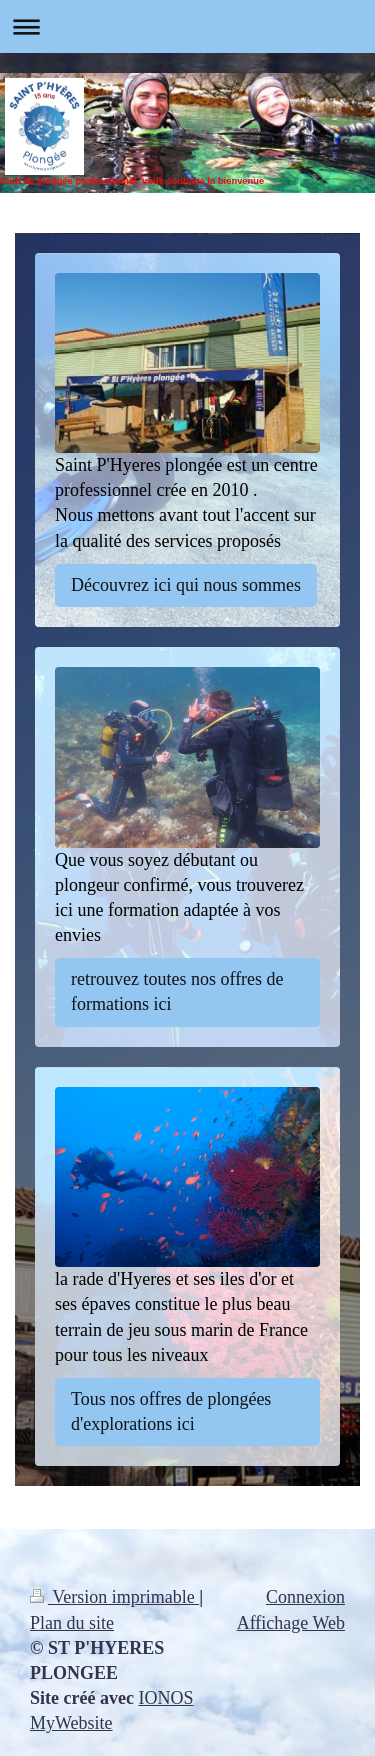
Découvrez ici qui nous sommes (186, 585)
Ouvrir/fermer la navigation (187, 26)
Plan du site (72, 1623)
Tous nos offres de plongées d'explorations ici (171, 1411)
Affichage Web (291, 1623)
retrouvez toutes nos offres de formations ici (177, 991)
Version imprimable (114, 1597)
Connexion (305, 1597)
